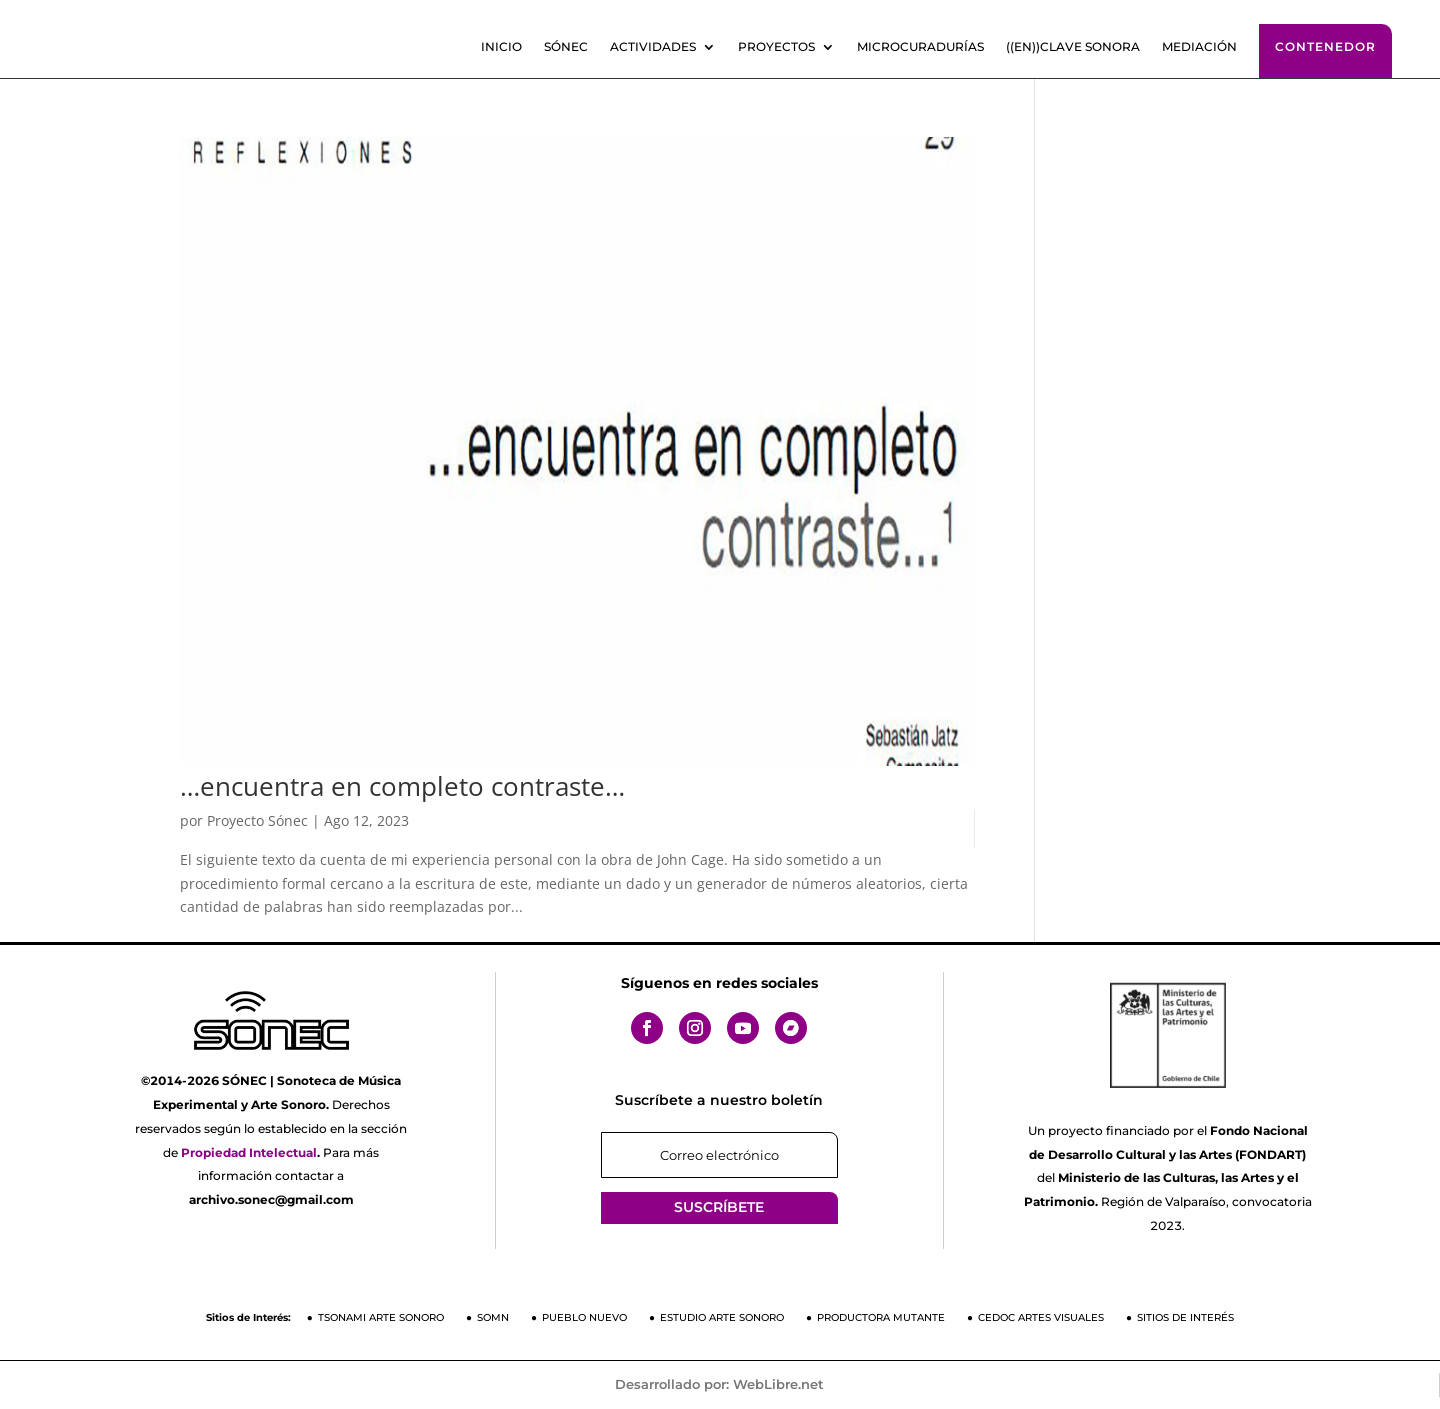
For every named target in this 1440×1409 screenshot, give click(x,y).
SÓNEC (566, 47)
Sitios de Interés (1185, 1317)
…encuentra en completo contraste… (402, 786)
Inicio (501, 47)
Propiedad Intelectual (249, 1152)
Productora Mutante (881, 1317)
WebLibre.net (778, 1384)
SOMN (493, 1317)
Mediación (1199, 47)
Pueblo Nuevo (584, 1317)
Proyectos (776, 47)
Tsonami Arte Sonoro (381, 1317)
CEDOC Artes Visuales (1041, 1317)
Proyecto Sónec (257, 820)
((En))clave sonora (1073, 47)
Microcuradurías (920, 47)
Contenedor (1325, 46)
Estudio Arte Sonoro (722, 1317)
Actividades (653, 47)
